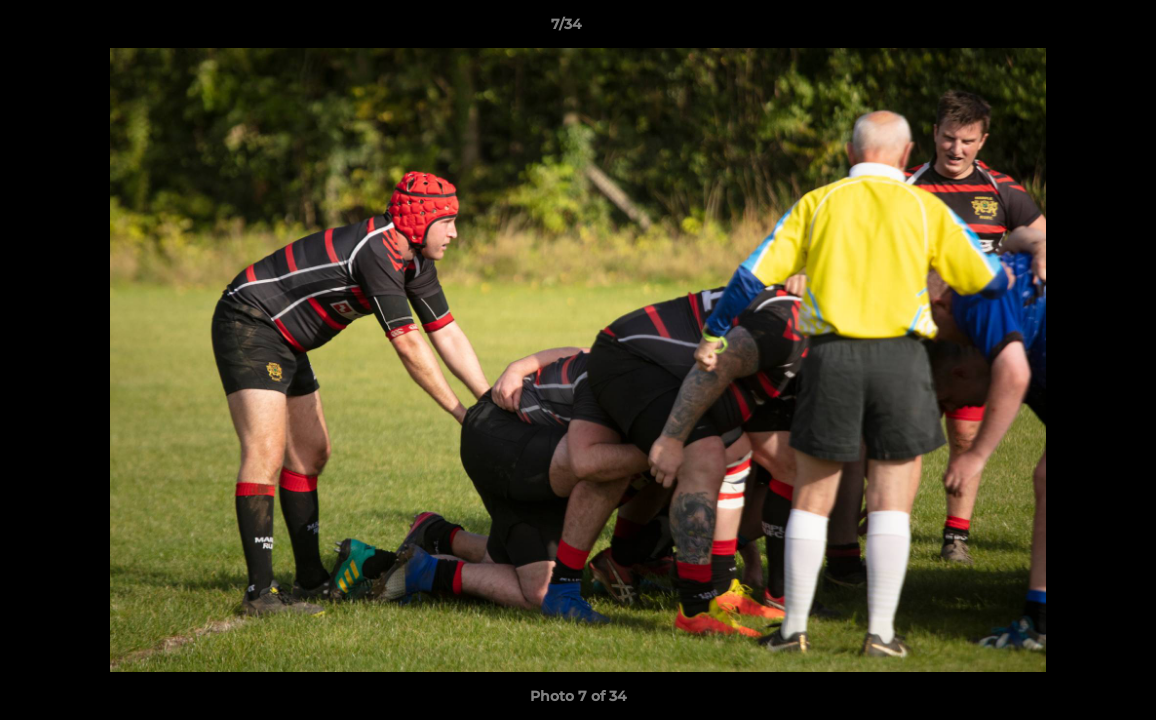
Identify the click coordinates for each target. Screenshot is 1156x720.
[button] (1072, 29)
